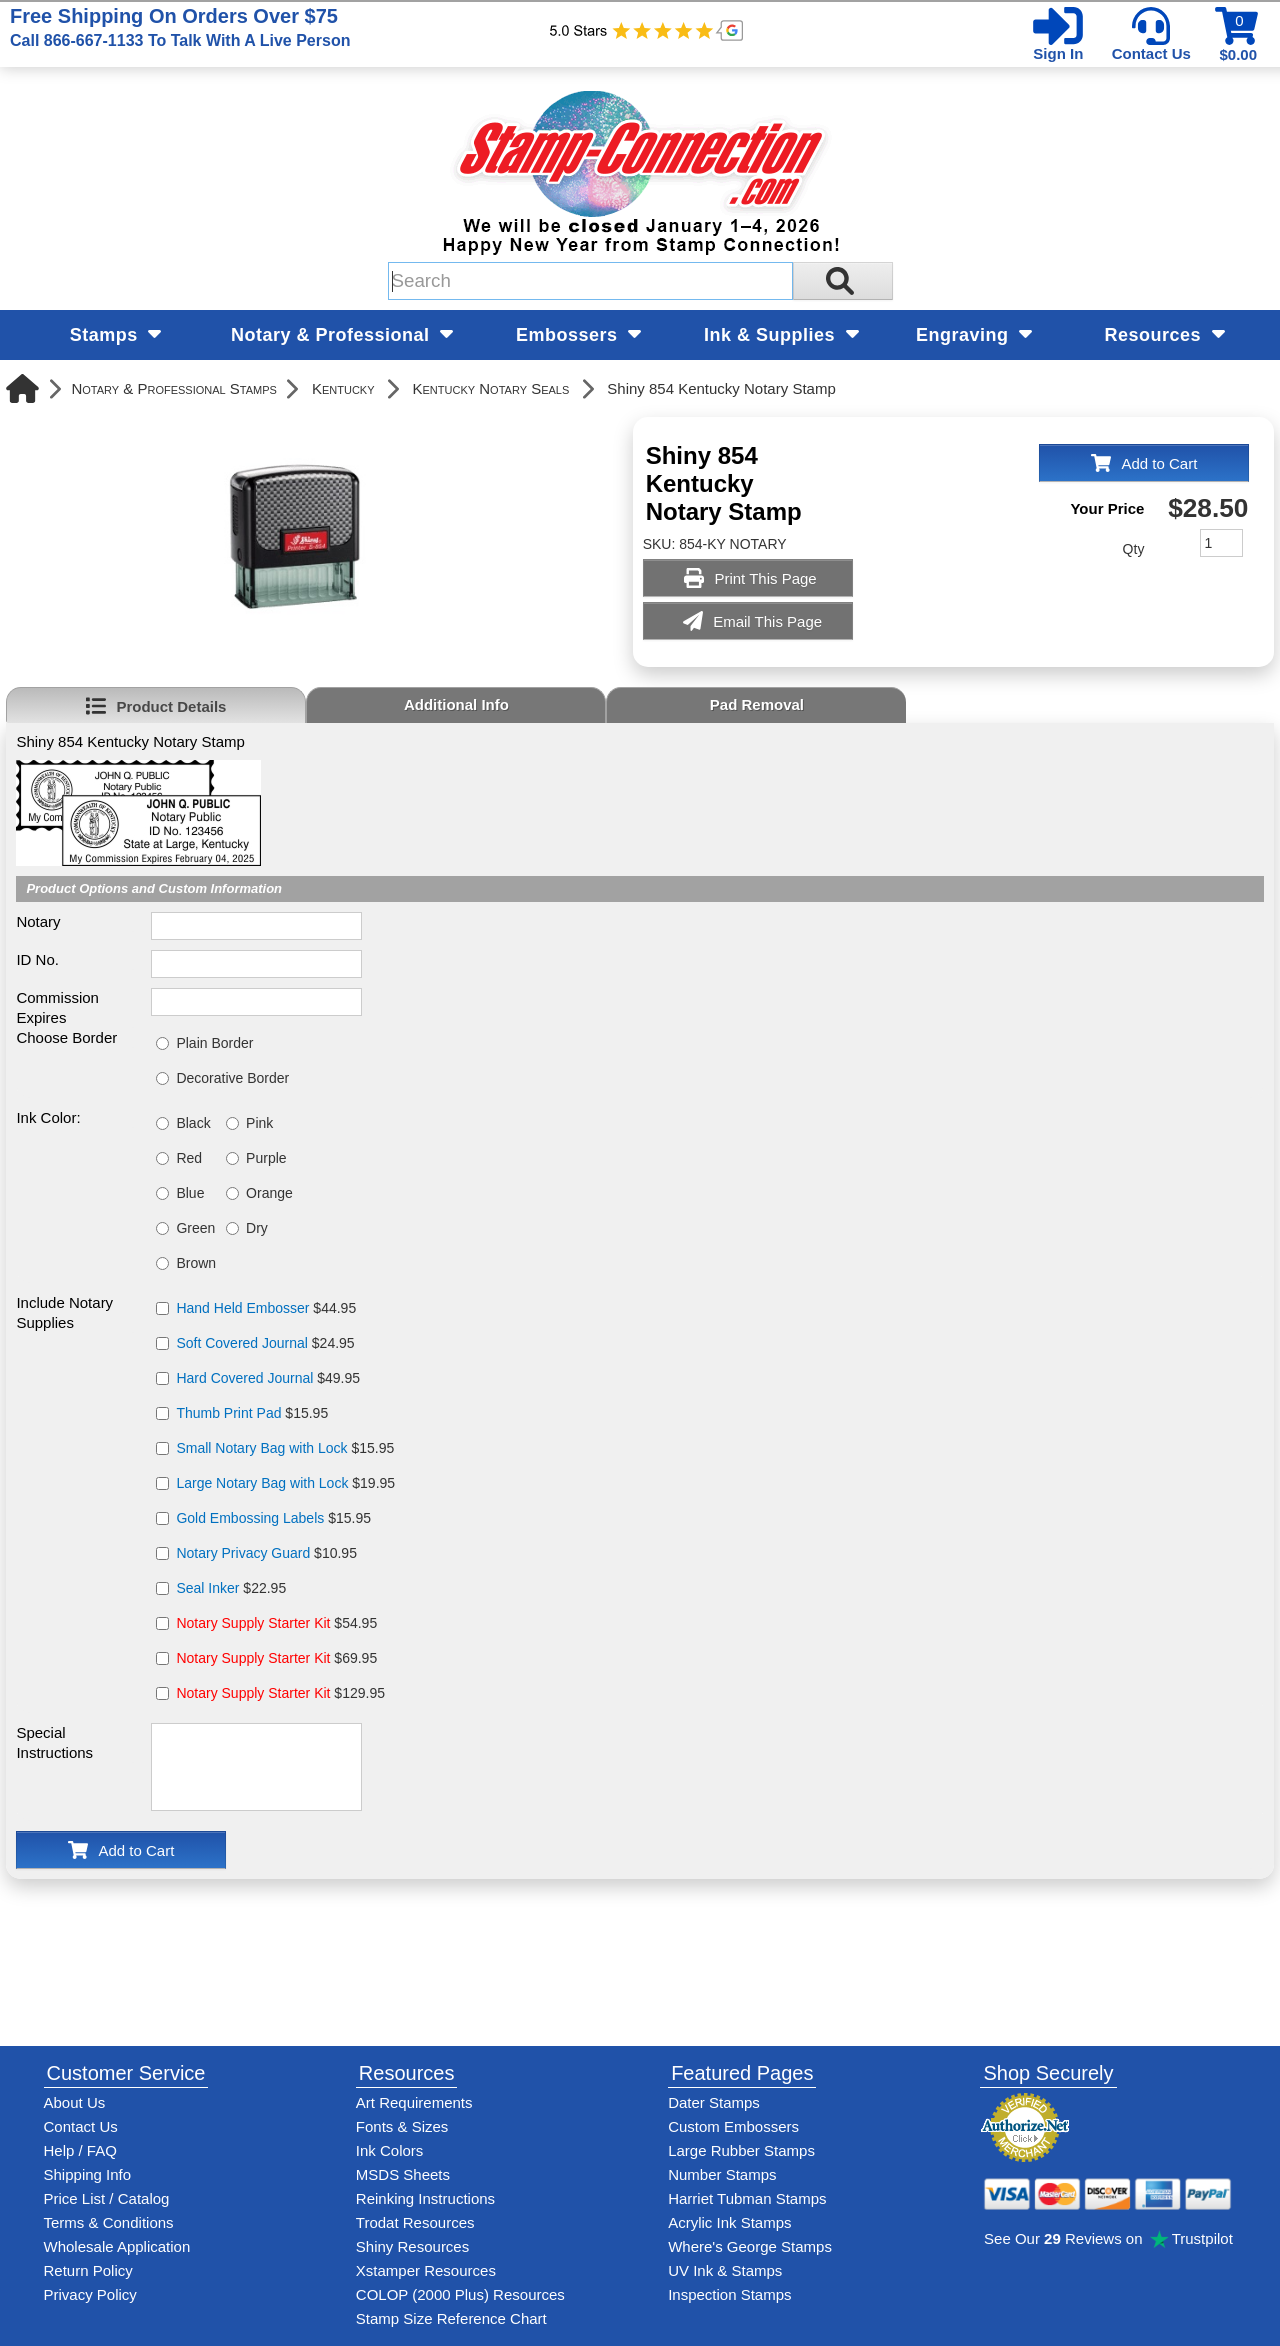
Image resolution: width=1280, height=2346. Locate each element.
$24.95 (265, 1343)
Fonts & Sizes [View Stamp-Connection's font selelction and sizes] (402, 2126)
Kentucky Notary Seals (491, 388)
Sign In (1058, 53)
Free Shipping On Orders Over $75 (180, 27)
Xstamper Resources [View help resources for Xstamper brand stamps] (426, 2270)
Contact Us (1151, 53)
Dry (257, 1228)
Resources (1164, 335)
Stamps (116, 335)
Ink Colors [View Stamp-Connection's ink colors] (390, 2150)
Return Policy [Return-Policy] (88, 2270)
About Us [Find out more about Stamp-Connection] (75, 2102)
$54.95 (276, 1623)
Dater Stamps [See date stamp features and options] (714, 2102)
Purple (266, 1158)
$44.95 (266, 1308)
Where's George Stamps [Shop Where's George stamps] (750, 2246)
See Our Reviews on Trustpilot (1108, 2238)
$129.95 (280, 1693)
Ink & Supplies (781, 335)
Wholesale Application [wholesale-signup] (117, 2246)
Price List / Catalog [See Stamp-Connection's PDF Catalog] (107, 2198)
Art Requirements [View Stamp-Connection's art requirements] (414, 2102)
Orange (269, 1193)
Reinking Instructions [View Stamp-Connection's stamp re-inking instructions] (425, 2198)
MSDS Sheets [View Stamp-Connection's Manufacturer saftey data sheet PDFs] (403, 2174)
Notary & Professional (342, 335)
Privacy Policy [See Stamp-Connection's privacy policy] (90, 2294)
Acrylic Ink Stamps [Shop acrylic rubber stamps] (729, 2222)
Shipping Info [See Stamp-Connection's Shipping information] (88, 2174)
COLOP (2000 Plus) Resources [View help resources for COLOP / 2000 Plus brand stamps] (460, 2294)
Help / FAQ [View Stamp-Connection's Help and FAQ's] (80, 2150)
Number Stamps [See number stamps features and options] (722, 2174)
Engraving (974, 335)
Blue (190, 1193)
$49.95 (268, 1378)
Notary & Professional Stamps (174, 388)
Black (193, 1123)
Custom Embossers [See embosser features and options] (733, 2126)
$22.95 (231, 1588)
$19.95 (285, 1483)
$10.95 (266, 1553)
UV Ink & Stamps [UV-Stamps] (725, 2270)
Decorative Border (232, 1078)
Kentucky (343, 388)
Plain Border (214, 1043)
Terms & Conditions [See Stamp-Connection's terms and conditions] (109, 2222)
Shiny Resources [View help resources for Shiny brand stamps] (412, 2246)
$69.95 (276, 1658)
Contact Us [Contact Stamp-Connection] (81, 2126)
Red (189, 1158)
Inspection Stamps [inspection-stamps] (729, 2294)
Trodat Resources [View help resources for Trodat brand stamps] (415, 2222)
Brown (196, 1263)
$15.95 (252, 1413)
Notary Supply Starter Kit (253, 1623)
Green (195, 1228)
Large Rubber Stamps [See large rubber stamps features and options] (741, 2150)
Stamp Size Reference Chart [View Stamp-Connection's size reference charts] (451, 2318)
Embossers (578, 335)
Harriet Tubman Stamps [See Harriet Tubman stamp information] (747, 2198)
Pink (259, 1123)
